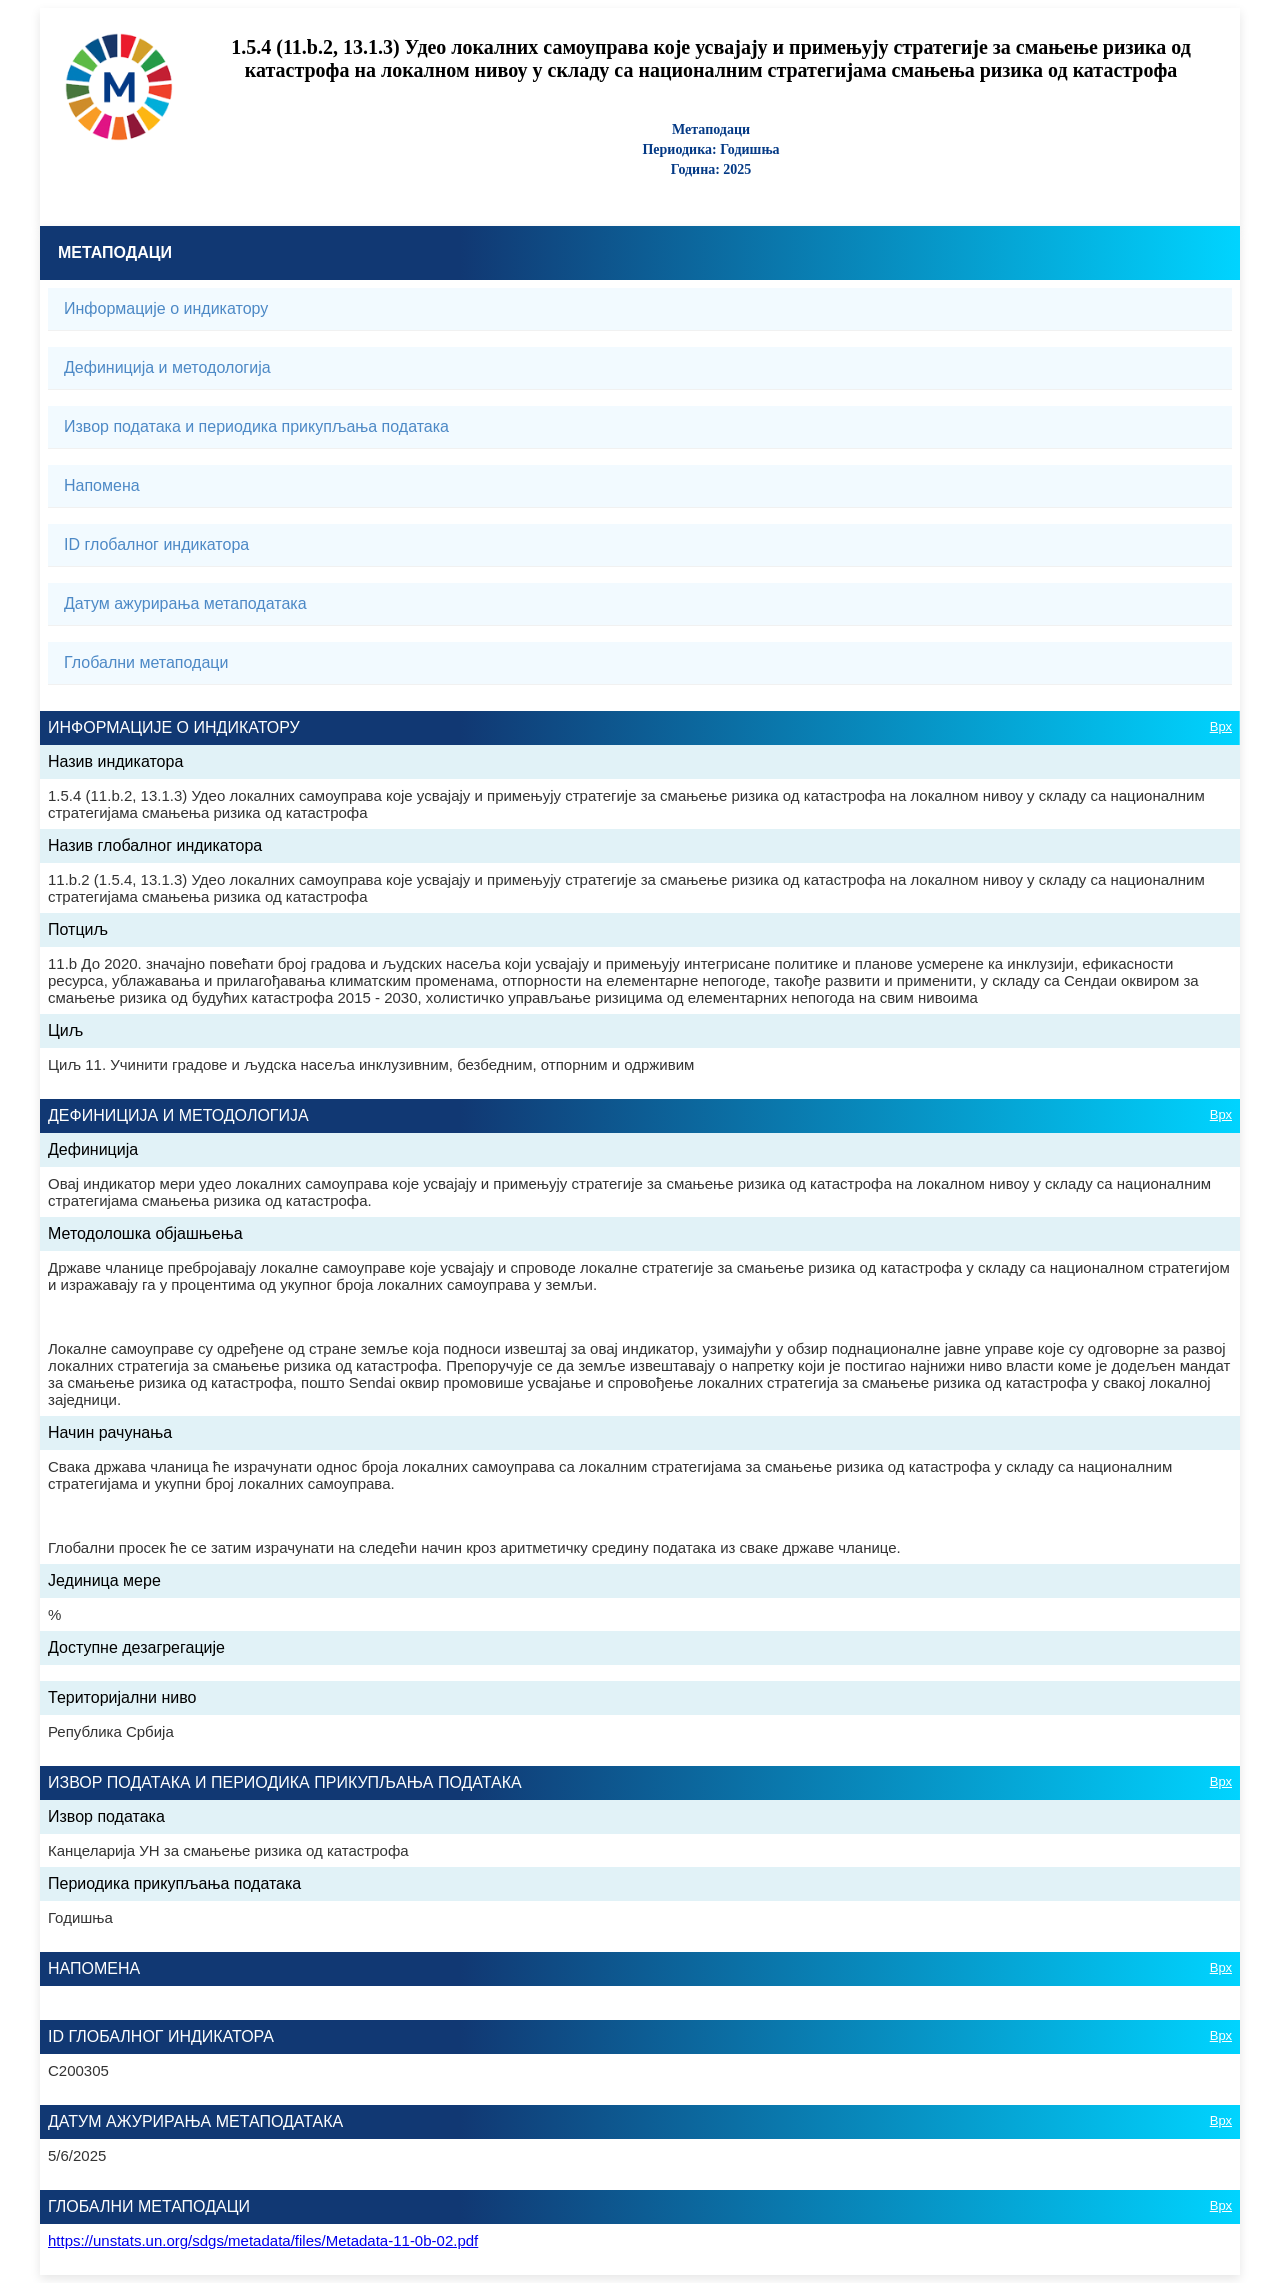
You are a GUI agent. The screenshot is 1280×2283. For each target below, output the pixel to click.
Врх (1221, 726)
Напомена (102, 485)
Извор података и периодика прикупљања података (256, 426)
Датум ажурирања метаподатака (185, 603)
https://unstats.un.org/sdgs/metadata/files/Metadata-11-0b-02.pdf (263, 2240)
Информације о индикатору (166, 308)
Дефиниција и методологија (167, 367)
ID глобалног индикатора (156, 544)
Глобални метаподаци (146, 662)
